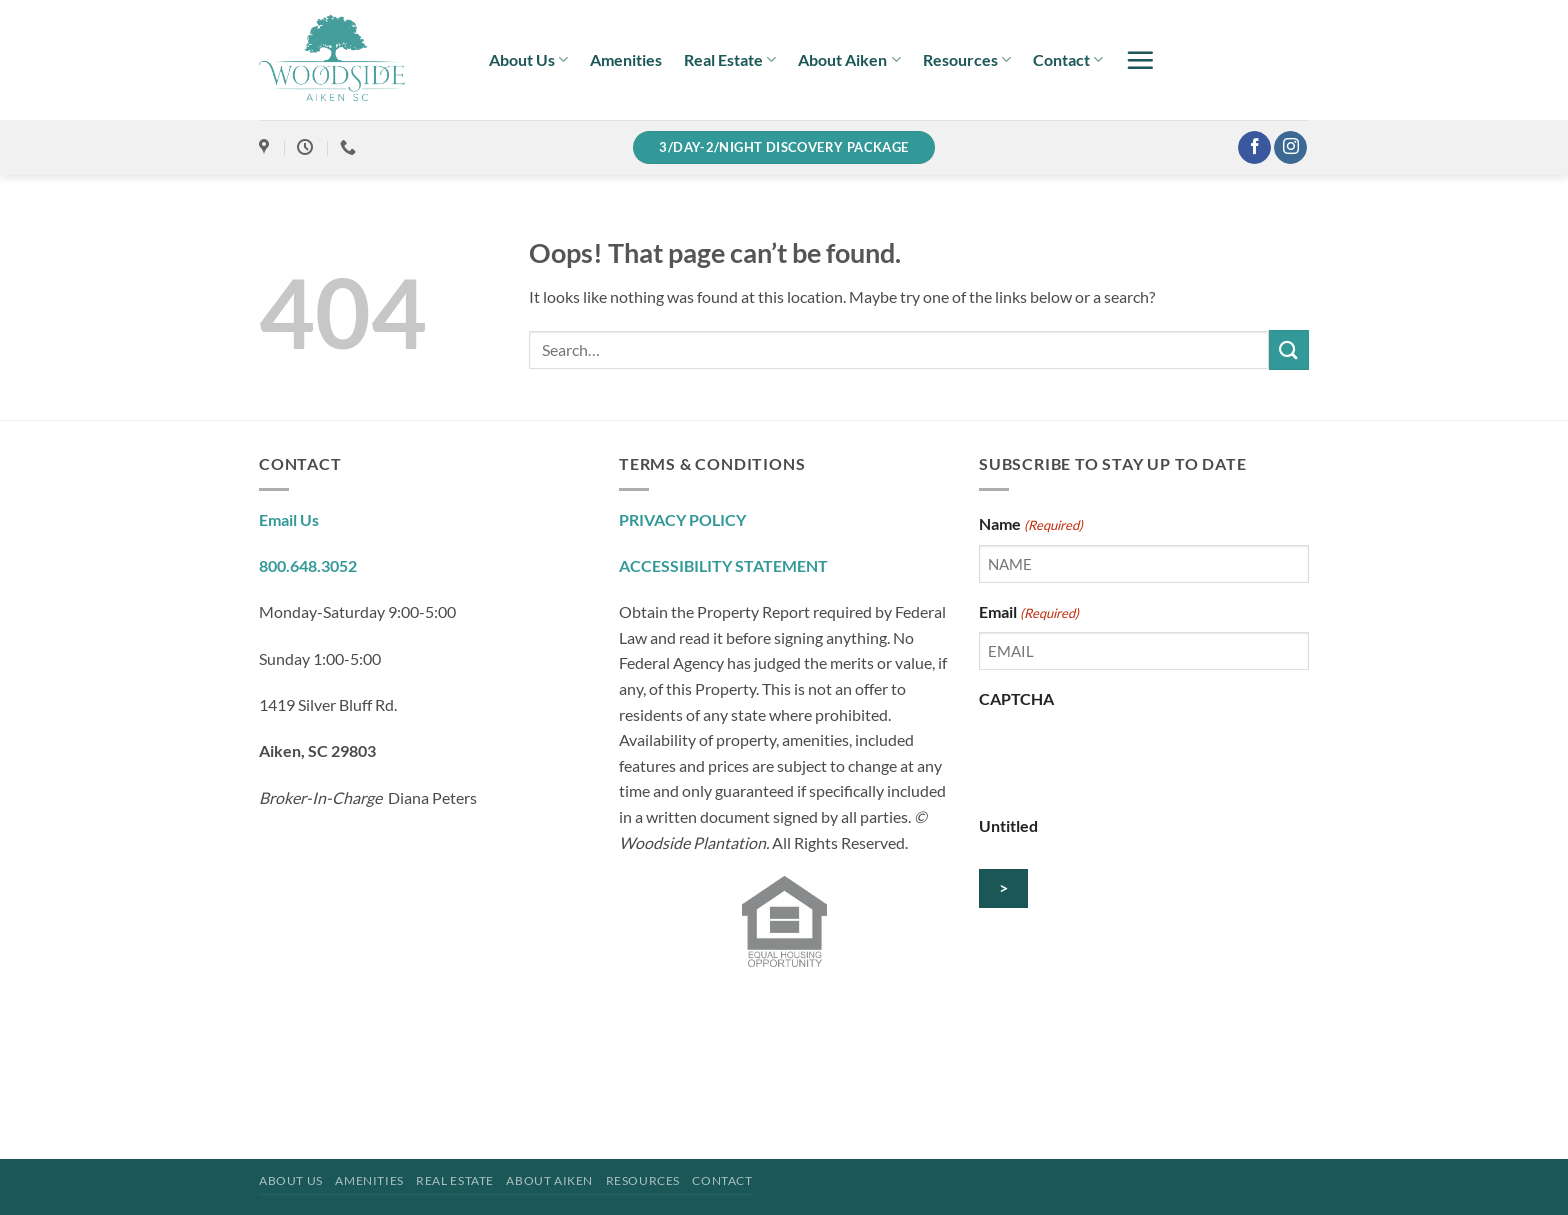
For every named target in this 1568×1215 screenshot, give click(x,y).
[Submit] (1289, 349)
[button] (1140, 60)
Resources (967, 60)
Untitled (1008, 825)
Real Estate (730, 60)
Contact (1068, 60)
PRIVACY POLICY (682, 519)
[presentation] (1131, 758)
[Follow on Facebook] (1254, 148)
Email (1029, 613)
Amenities (626, 59)
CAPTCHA (1016, 698)
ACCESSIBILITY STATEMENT (723, 565)
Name (1031, 525)
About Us (528, 60)
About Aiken (849, 60)
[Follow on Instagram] (1290, 148)
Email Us (289, 519)
